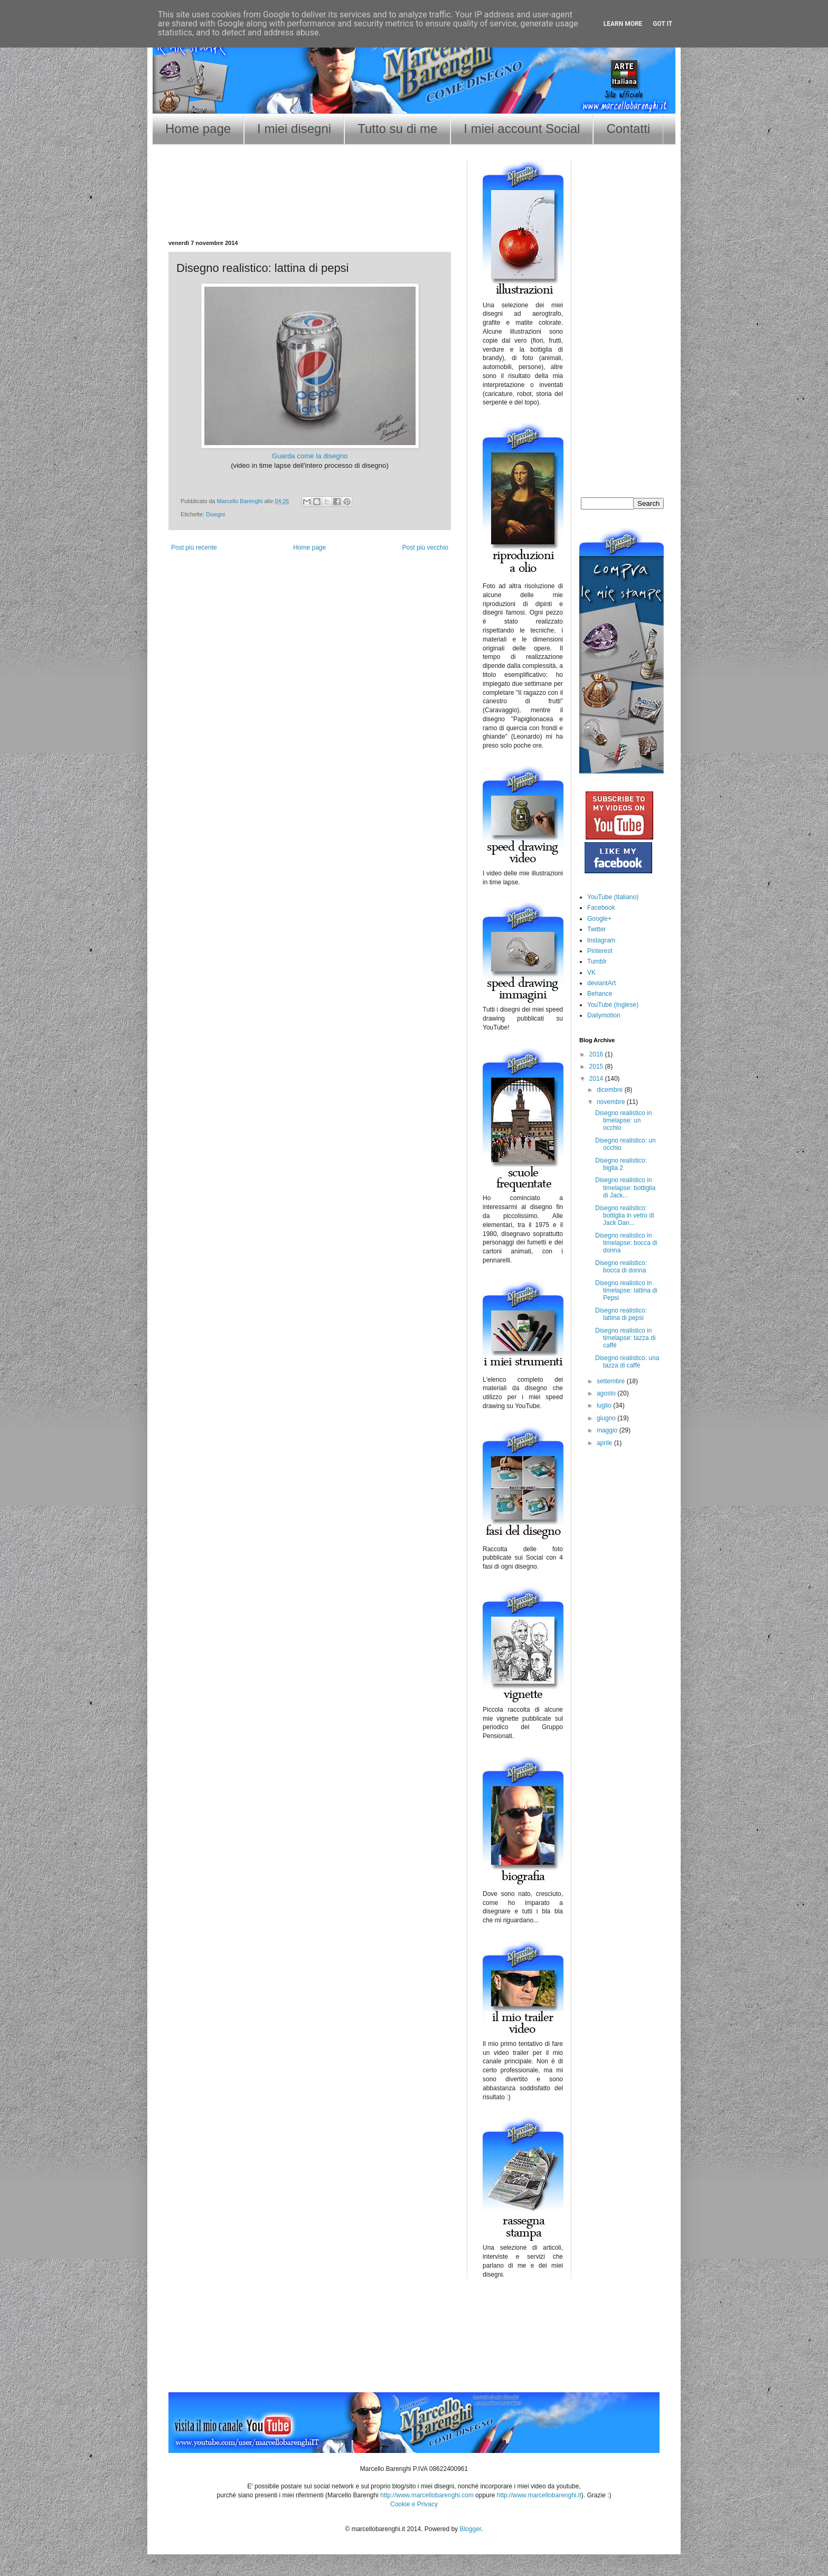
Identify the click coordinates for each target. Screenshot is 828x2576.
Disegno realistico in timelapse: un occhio (623, 1120)
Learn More (623, 23)
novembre (612, 1102)
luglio (605, 1405)
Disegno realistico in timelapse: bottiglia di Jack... (625, 1187)
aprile (605, 1443)
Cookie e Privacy (414, 2504)
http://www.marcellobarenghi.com (427, 2495)
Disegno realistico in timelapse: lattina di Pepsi (626, 1290)
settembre (612, 1381)
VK (591, 972)
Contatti (628, 128)
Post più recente (194, 547)
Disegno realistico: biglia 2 (621, 1164)
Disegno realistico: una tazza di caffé (627, 1361)
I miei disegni (294, 128)
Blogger (470, 2529)
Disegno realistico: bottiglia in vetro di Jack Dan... (624, 1215)
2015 (597, 1066)
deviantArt (601, 983)
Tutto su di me (397, 128)
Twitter (596, 929)
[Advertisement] (310, 206)
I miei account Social (522, 128)
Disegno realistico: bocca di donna (621, 1266)
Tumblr (597, 961)
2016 (597, 1054)
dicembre (611, 1089)
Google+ (599, 918)
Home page (198, 128)
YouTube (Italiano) (612, 897)
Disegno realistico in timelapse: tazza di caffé (625, 1338)
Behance (599, 993)
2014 (597, 1078)
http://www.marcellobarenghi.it (539, 2495)
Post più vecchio (425, 547)
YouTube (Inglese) (612, 1004)
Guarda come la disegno (310, 456)
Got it (662, 23)
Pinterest (599, 951)
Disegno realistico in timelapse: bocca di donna (626, 1243)
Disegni (215, 514)
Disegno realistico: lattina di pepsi (621, 1314)
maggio (608, 1430)
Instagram (601, 940)
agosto (607, 1393)
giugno (607, 1418)
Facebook (601, 907)
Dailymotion (603, 1015)
